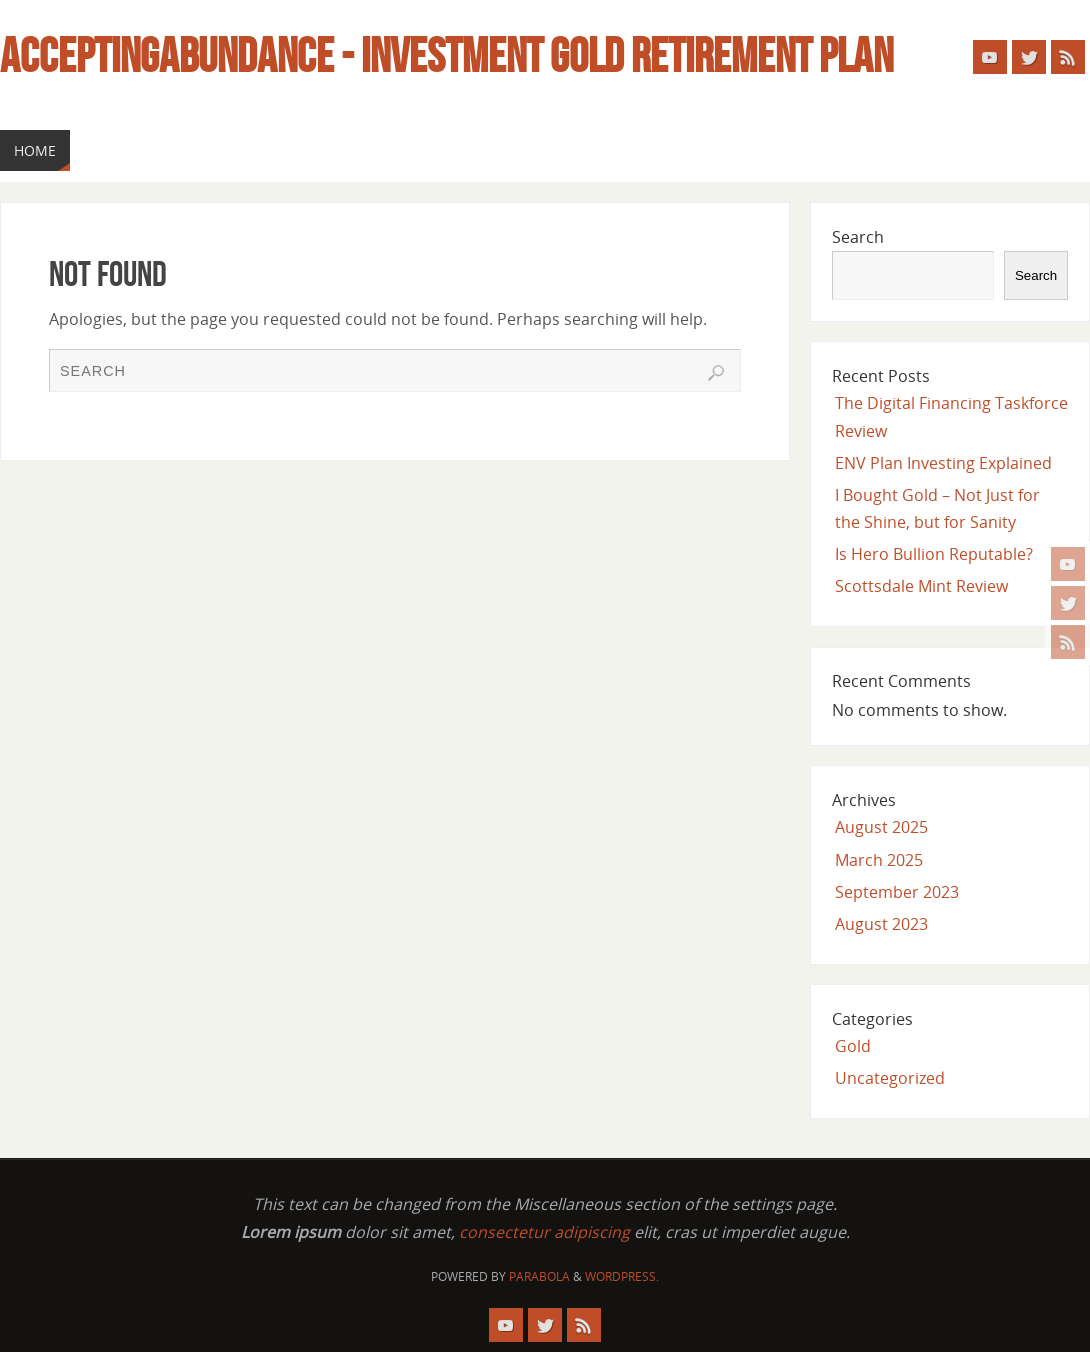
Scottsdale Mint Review (921, 586)
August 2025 (881, 827)
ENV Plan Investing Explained (943, 463)
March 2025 (879, 860)
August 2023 (881, 924)
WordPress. (622, 1276)
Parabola (539, 1276)
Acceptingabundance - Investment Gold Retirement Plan (446, 56)
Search (858, 237)
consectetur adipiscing (544, 1232)
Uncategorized (890, 1078)
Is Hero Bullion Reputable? (934, 554)
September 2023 (897, 892)
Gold (853, 1046)
